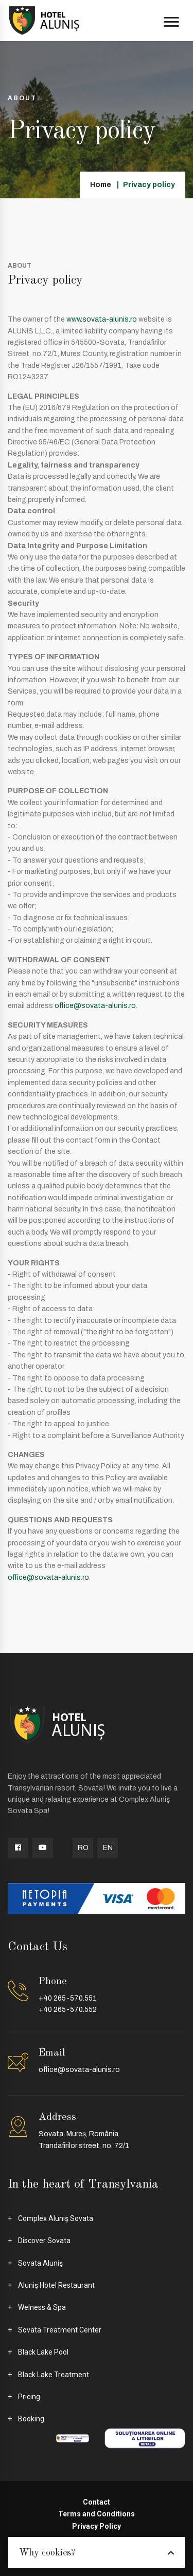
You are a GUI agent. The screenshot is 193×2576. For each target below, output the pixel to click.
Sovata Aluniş (40, 2263)
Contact (96, 2502)
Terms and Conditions (96, 2514)
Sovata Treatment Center (59, 2330)
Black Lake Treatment (53, 2374)
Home (100, 185)
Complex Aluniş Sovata (55, 2218)
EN (108, 1848)
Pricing (29, 2397)
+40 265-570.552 (68, 2009)
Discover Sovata (44, 2240)
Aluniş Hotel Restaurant (56, 2285)
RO (83, 1848)
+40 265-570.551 (68, 1998)
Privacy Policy (96, 2526)
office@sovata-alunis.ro (95, 1006)
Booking (31, 2419)
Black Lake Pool (43, 2352)
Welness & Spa (42, 2307)
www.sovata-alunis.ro (101, 319)
